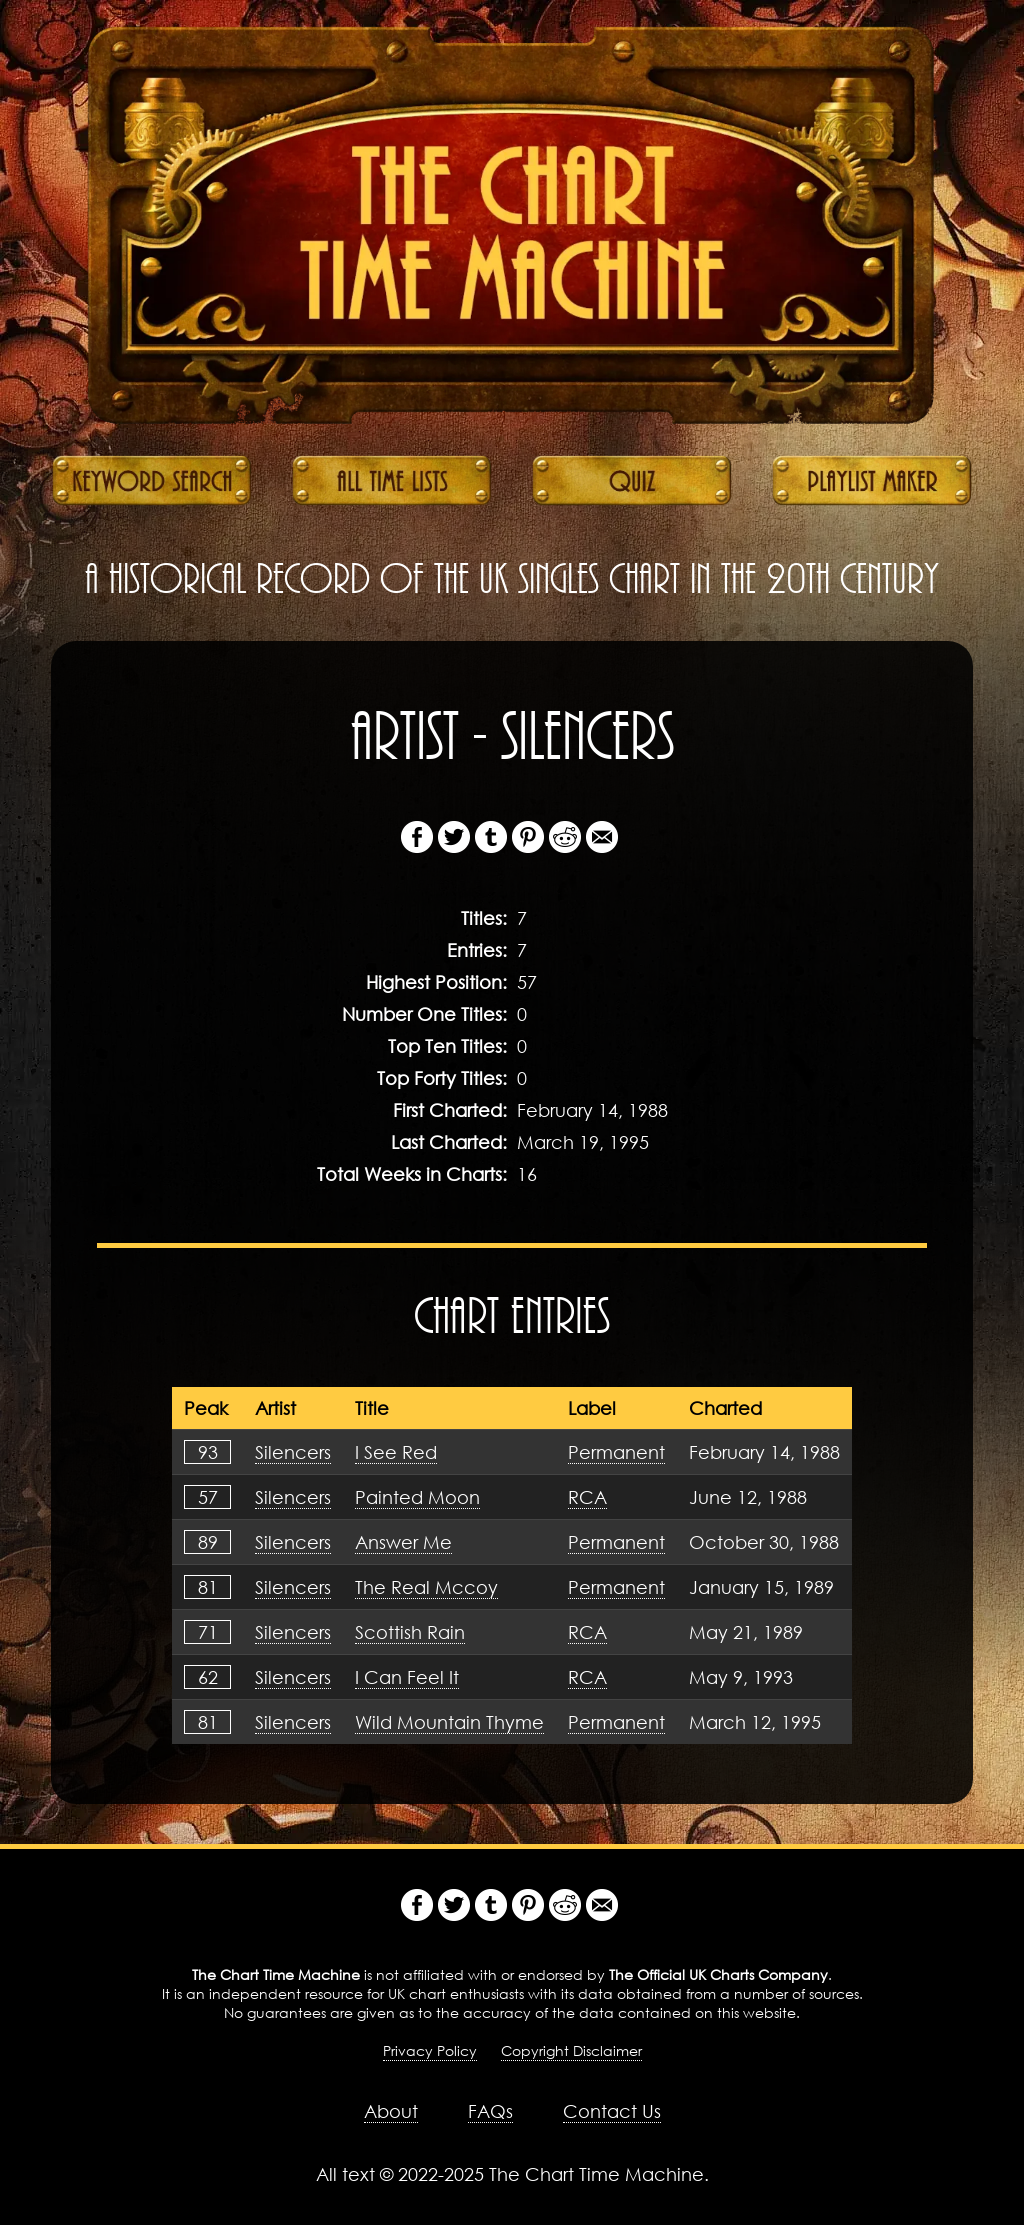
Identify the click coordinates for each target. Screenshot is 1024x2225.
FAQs (490, 2111)
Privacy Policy (430, 2050)
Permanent (616, 1452)
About (391, 2111)
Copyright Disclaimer (571, 2050)
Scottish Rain (410, 1632)
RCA (587, 1497)
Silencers (293, 1452)
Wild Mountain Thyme (449, 1722)
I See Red (396, 1452)
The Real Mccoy (426, 1587)
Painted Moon (417, 1497)
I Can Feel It (407, 1677)
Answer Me (403, 1542)
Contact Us (612, 2111)
